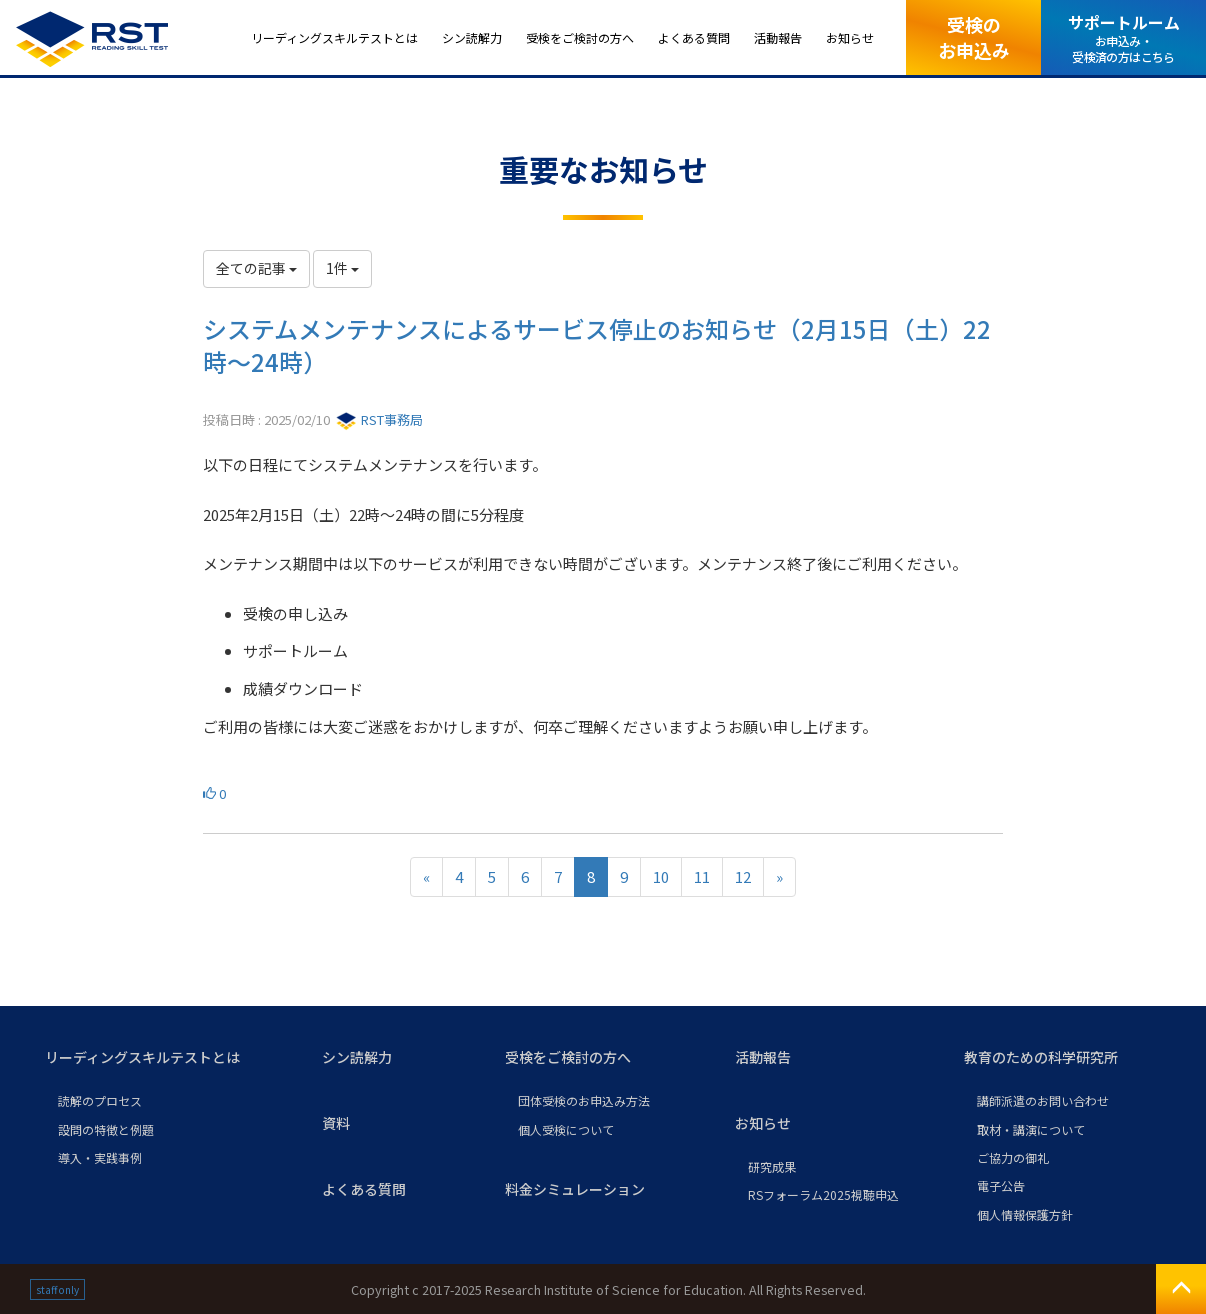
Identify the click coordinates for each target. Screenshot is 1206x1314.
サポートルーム (1124, 37)
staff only (57, 1289)
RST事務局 (379, 419)
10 (661, 876)
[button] (167, 1058)
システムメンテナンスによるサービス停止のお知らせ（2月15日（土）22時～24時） (597, 345)
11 (702, 876)
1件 (342, 268)
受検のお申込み (974, 36)
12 (743, 876)
